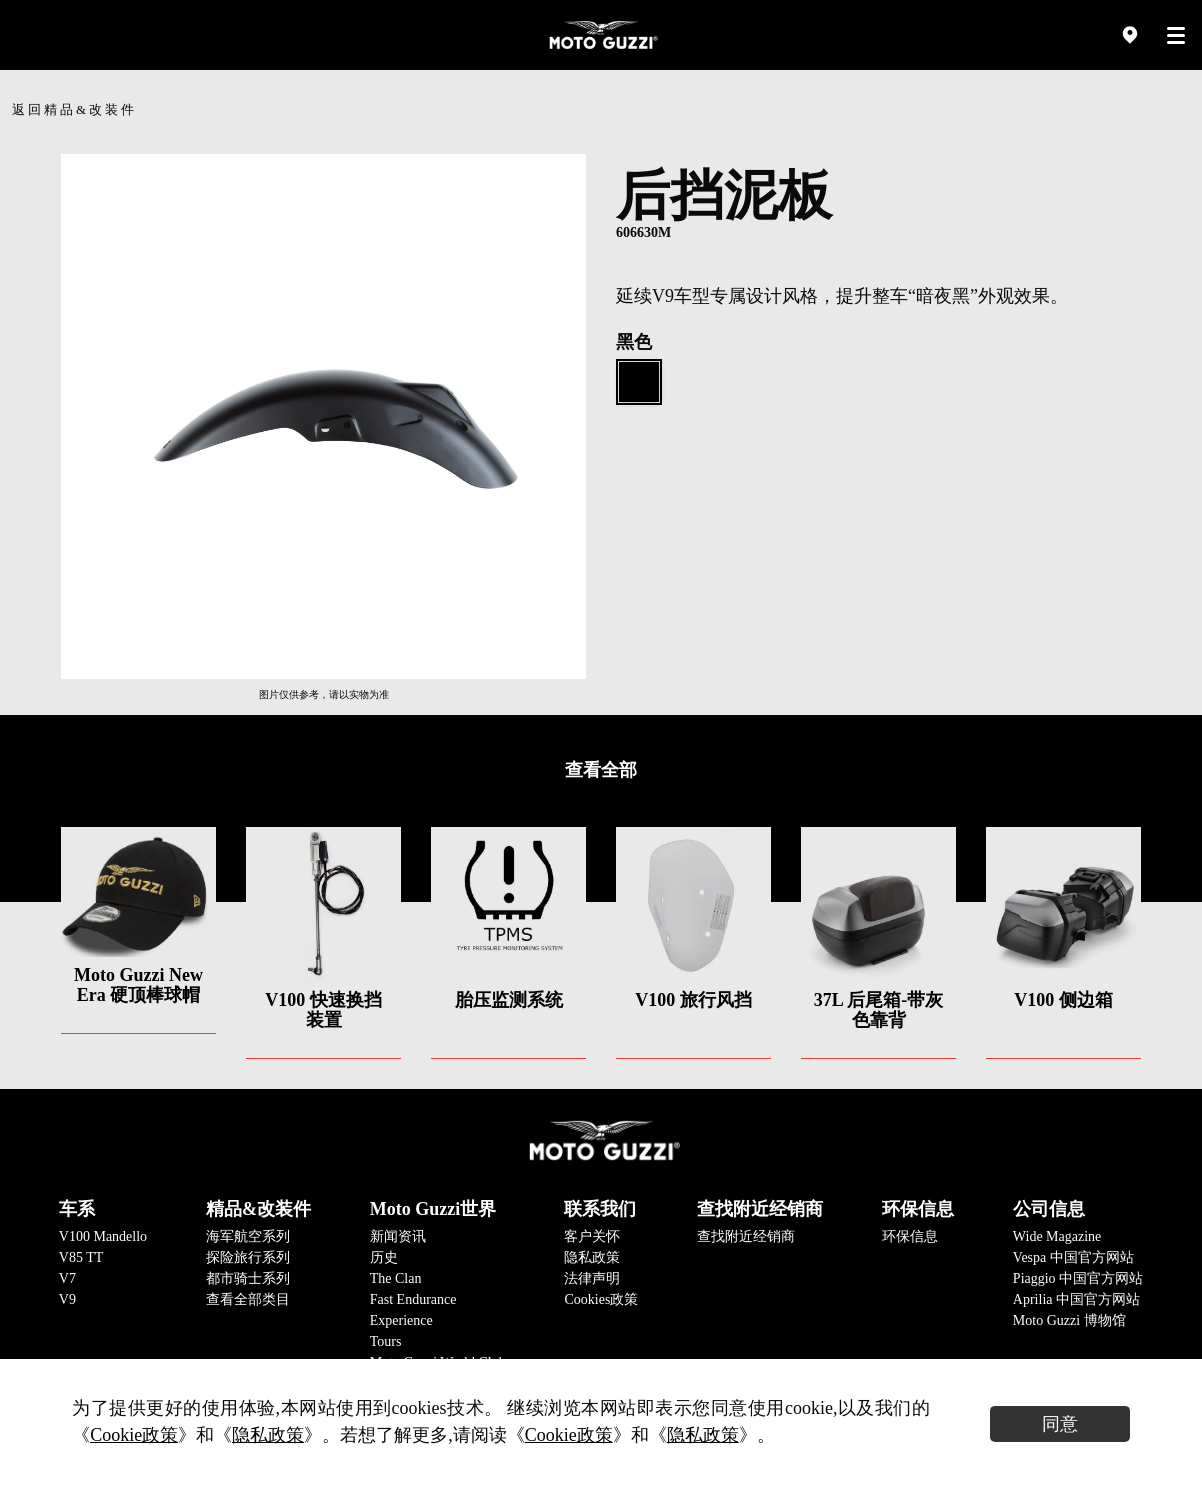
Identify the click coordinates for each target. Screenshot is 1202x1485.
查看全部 (601, 770)
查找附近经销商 (746, 1236)
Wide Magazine (1057, 1236)
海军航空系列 (248, 1236)
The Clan (396, 1278)
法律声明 (592, 1278)
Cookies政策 (601, 1299)
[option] (323, 416)
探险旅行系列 (248, 1257)
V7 (67, 1278)
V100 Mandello (103, 1236)
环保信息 (910, 1236)
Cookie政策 (134, 1435)
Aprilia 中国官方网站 (1076, 1299)
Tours (386, 1341)
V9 (67, 1299)
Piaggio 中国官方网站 (1078, 1278)
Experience (401, 1320)
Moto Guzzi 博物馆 (1069, 1320)
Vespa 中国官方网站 (1073, 1257)
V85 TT (81, 1257)
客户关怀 (592, 1236)
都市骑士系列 (248, 1278)
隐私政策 (592, 1257)
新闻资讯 (398, 1236)
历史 (384, 1257)
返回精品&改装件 (74, 109)
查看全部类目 (248, 1299)
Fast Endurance (413, 1299)
